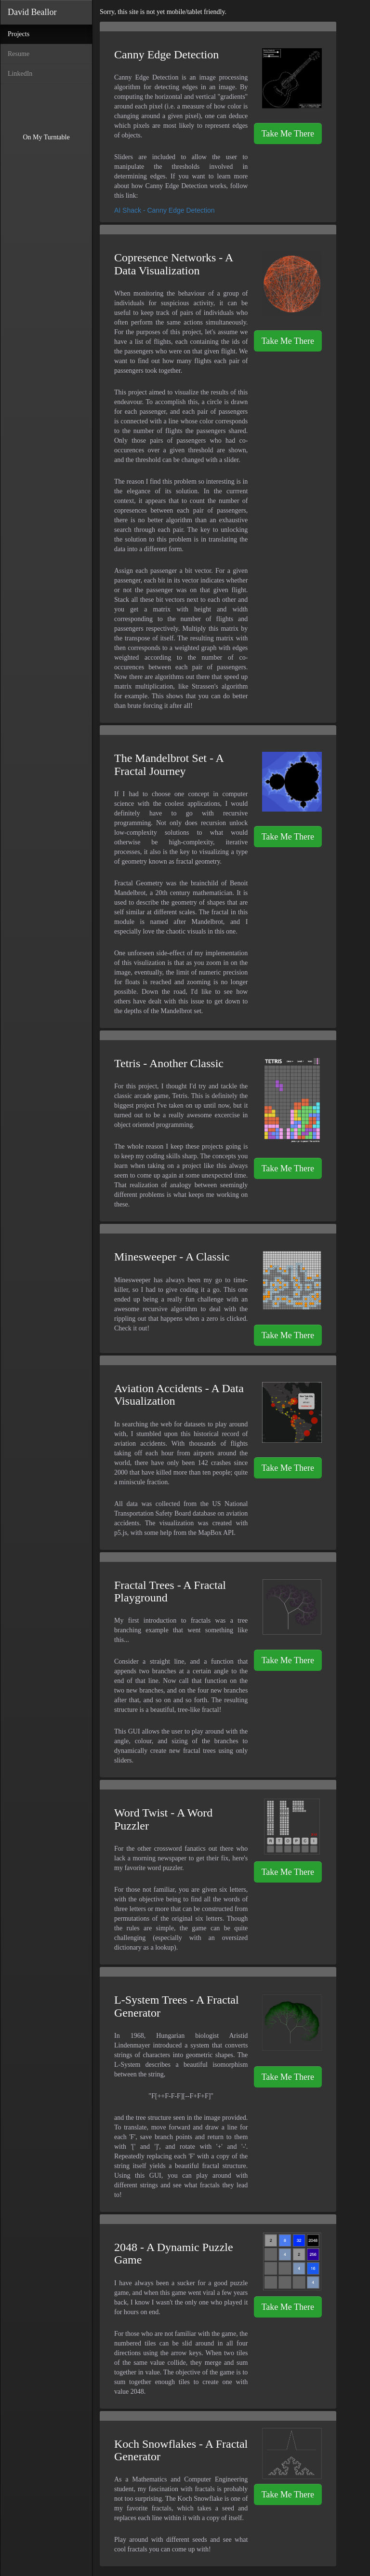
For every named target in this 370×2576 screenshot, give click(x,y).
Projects (30, 33)
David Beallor (32, 12)
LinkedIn (20, 73)
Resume (18, 53)
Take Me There (288, 133)
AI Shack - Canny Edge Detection (164, 210)
